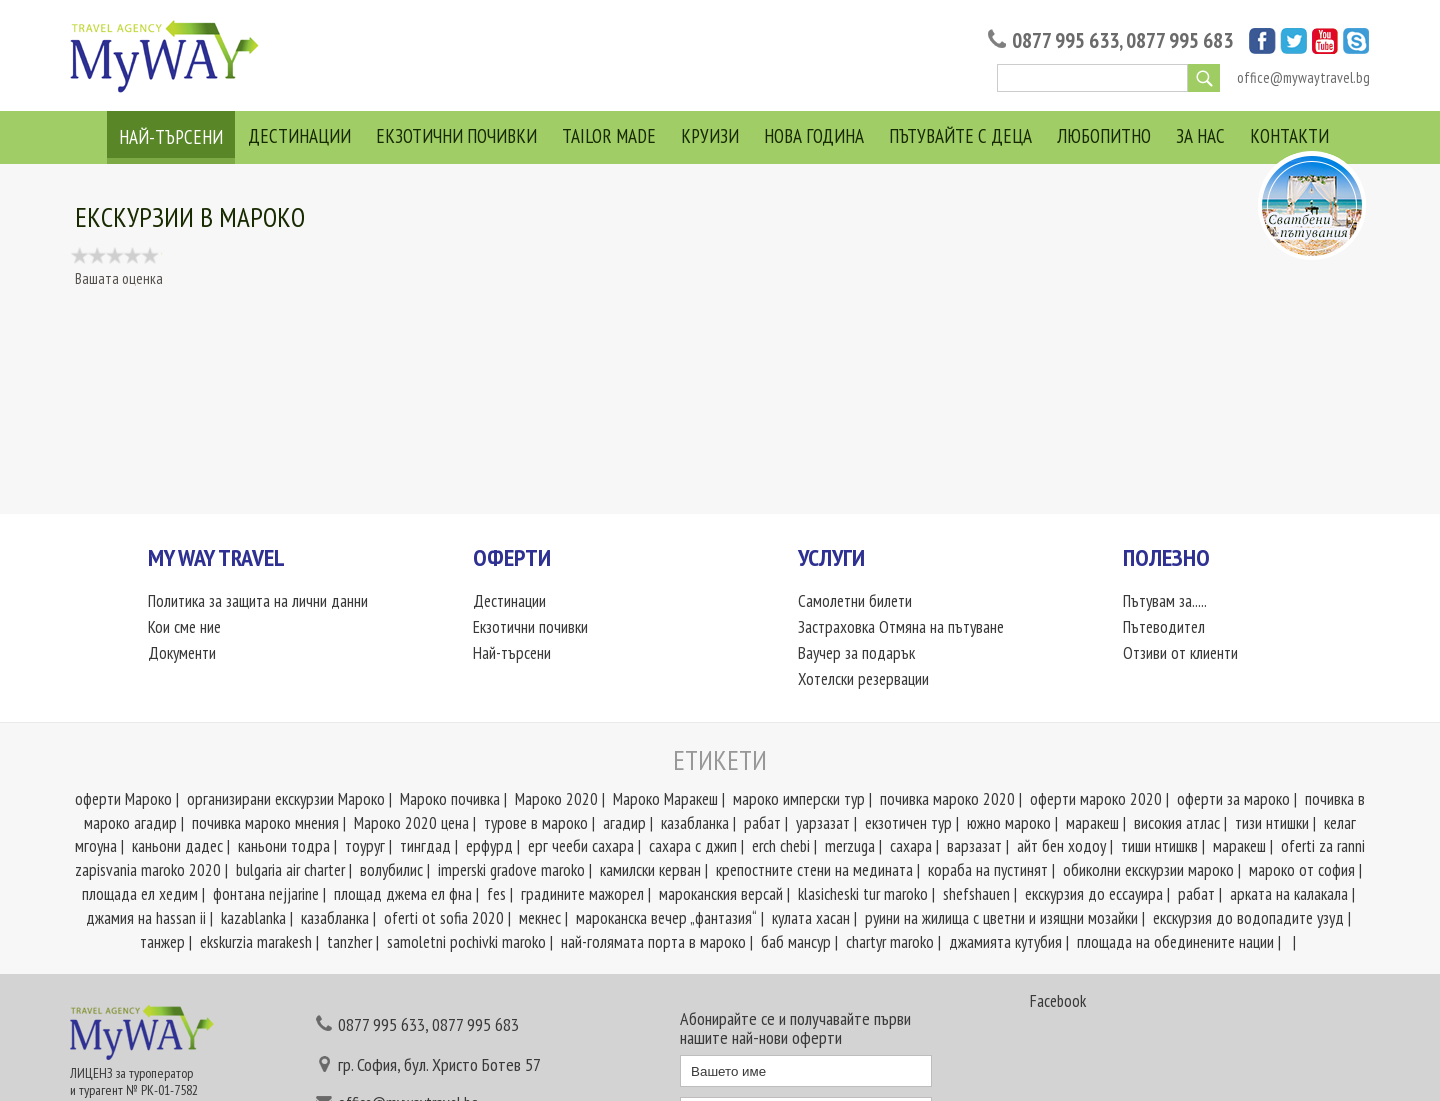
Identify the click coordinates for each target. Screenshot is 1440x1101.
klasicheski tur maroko (863, 894)
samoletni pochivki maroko (466, 942)
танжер (162, 942)
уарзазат (823, 823)
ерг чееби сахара (581, 846)
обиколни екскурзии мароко (1148, 870)
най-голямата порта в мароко (653, 942)
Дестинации (299, 136)
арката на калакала (1289, 894)
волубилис (391, 870)
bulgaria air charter (290, 870)
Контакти (1289, 136)
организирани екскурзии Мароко (286, 799)
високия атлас (1177, 823)
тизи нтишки (1272, 823)
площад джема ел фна (403, 894)
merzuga (850, 846)
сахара (911, 846)
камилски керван (650, 870)
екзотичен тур (908, 823)
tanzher (349, 942)
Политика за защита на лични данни (258, 601)
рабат (762, 823)
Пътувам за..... (1165, 601)
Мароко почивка (450, 799)
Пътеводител (1164, 627)
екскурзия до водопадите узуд (1248, 918)
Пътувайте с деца (960, 136)
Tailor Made (609, 136)
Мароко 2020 (556, 799)
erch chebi (781, 846)
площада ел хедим (140, 894)
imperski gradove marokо (511, 870)
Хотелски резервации (863, 679)
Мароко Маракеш (665, 799)
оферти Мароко (123, 799)
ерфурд (489, 846)
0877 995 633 (1065, 40)
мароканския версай (721, 894)
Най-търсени (171, 137)
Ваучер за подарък (856, 653)
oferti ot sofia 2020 (444, 918)
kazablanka (253, 918)
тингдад (425, 846)
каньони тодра (284, 846)
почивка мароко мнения (265, 823)
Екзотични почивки (456, 136)
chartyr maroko (890, 942)
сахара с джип (693, 846)
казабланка (695, 823)
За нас (1200, 136)
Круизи (710, 136)
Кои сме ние (184, 627)
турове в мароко (536, 823)
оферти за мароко (1233, 799)
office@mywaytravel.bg (1303, 77)
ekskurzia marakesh (256, 942)
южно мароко (1009, 823)
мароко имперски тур (799, 799)
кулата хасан (811, 918)
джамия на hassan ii (146, 918)
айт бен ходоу (1061, 846)
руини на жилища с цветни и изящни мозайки (1001, 918)
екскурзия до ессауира (1094, 894)
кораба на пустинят (988, 870)
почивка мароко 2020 (947, 799)
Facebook (1058, 1001)
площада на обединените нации (1175, 942)
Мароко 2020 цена (411, 823)
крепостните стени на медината (814, 870)
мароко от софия (1302, 870)
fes (496, 894)
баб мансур (796, 942)
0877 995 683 (1179, 40)
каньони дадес (177, 846)
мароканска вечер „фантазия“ (666, 918)
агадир (624, 823)
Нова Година (814, 136)
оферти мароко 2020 (1096, 799)
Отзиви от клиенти (1180, 653)
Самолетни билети (855, 601)
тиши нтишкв (1159, 846)
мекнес (540, 918)
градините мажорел (582, 894)
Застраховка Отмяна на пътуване (901, 627)
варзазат (974, 846)
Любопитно (1104, 136)
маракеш (1092, 823)
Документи (182, 653)
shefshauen (976, 894)
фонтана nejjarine (266, 894)
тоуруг (365, 846)
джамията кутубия (1005, 942)
